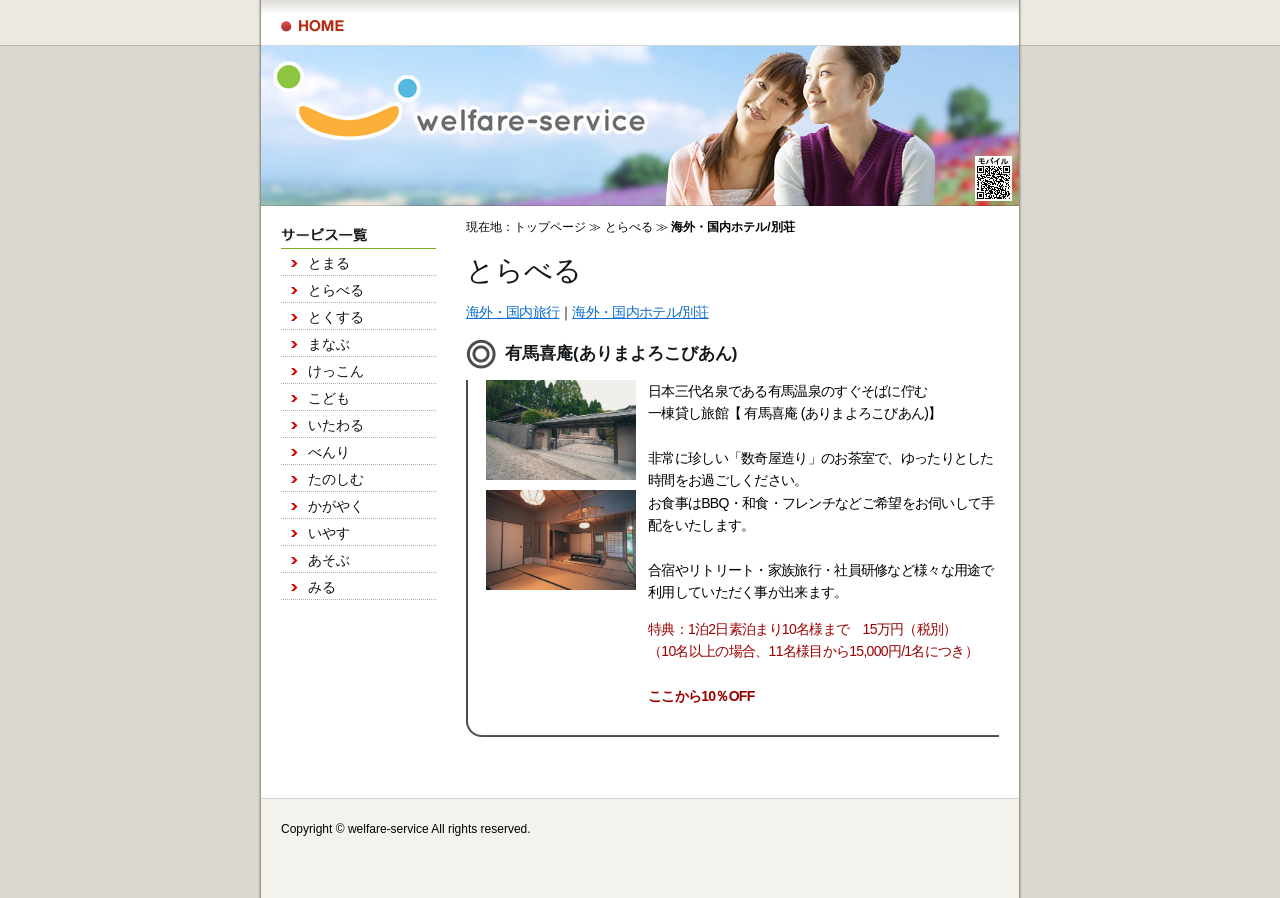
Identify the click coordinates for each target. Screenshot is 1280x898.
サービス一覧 (312, 26)
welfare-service (388, 829)
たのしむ (336, 479)
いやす (329, 533)
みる (322, 587)
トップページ (550, 227)
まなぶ (329, 344)
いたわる (336, 425)
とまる (329, 263)
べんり (329, 452)
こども (329, 398)
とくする (336, 317)
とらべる (336, 290)
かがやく (336, 506)
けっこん (336, 371)
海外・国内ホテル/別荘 (640, 312)
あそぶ (329, 560)
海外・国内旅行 (512, 312)
